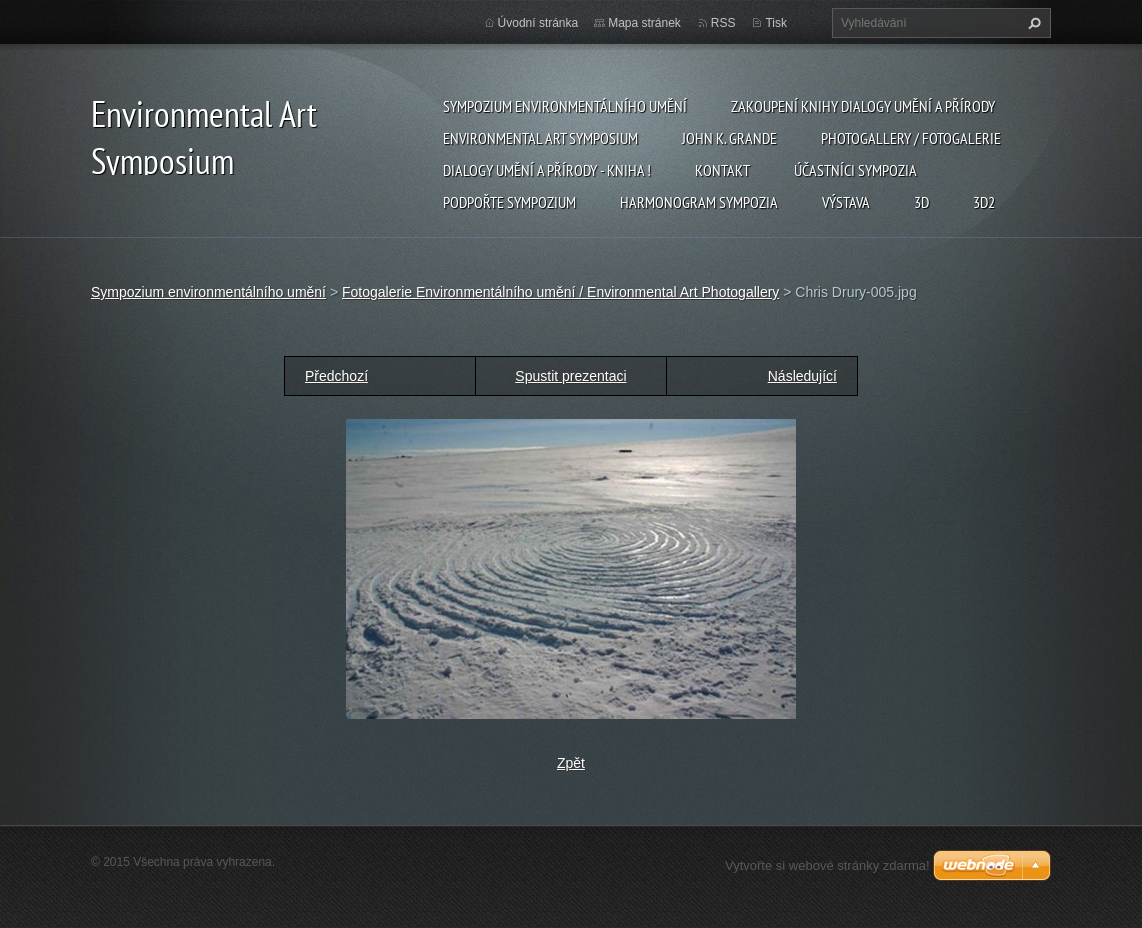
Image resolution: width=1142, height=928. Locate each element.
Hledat (1032, 23)
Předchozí (336, 376)
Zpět (571, 763)
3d (921, 202)
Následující (802, 376)
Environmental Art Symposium (540, 138)
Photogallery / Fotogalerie (911, 138)
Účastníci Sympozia (855, 170)
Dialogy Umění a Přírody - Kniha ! (547, 170)
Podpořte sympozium (509, 202)
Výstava (846, 202)
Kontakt (722, 170)
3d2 (984, 202)
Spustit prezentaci (570, 376)
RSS (723, 23)
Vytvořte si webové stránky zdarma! (827, 865)
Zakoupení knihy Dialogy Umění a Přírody (863, 106)
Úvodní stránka (538, 23)
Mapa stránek (644, 23)
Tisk (776, 23)
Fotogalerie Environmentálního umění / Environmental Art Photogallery (560, 292)
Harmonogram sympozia (699, 202)
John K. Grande (729, 138)
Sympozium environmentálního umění (565, 106)
